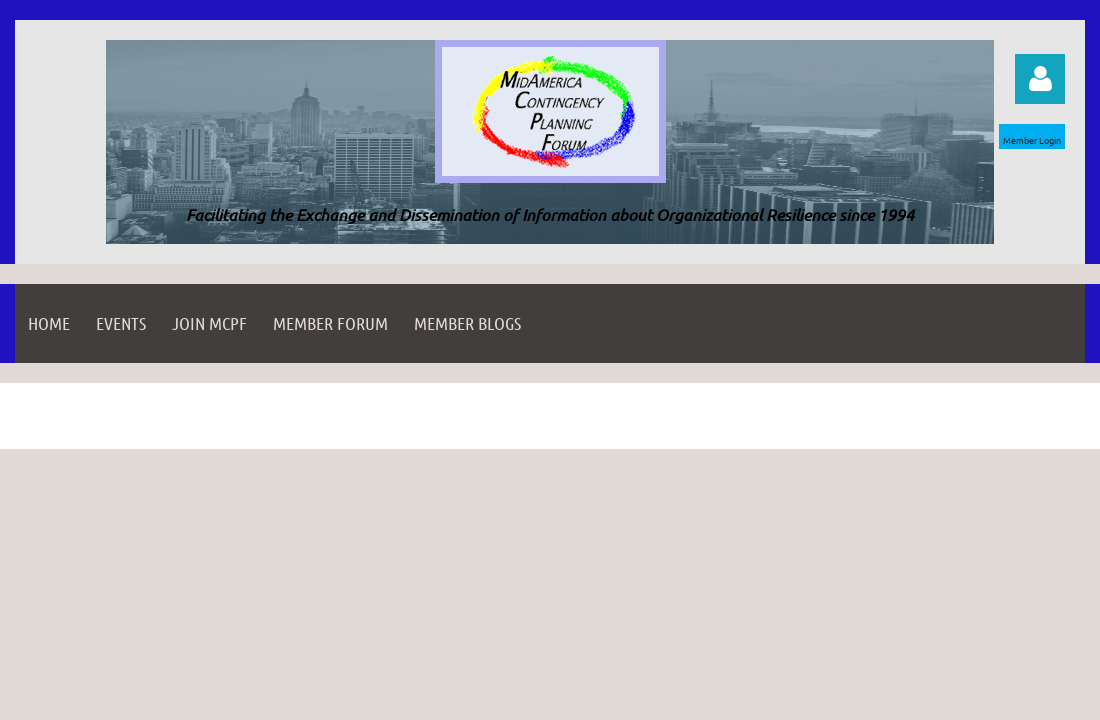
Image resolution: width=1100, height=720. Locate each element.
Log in (1040, 79)
